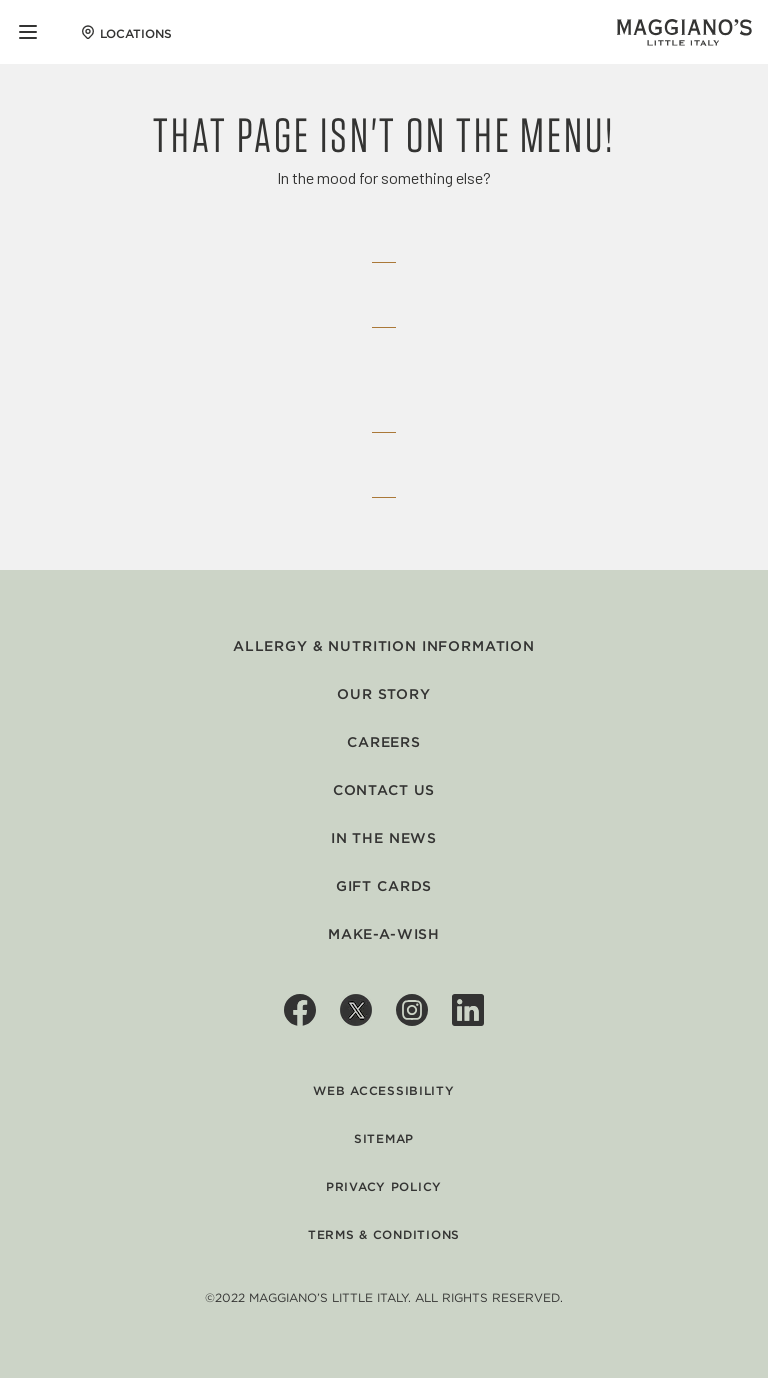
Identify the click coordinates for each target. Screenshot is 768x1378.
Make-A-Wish (384, 934)
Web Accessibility (383, 1090)
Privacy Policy (384, 1186)
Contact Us (384, 790)
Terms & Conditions (384, 1234)
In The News (384, 838)
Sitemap (384, 1138)
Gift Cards (384, 886)
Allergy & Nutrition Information (384, 646)
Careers (384, 742)
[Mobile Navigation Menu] (28, 32)
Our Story (384, 694)
